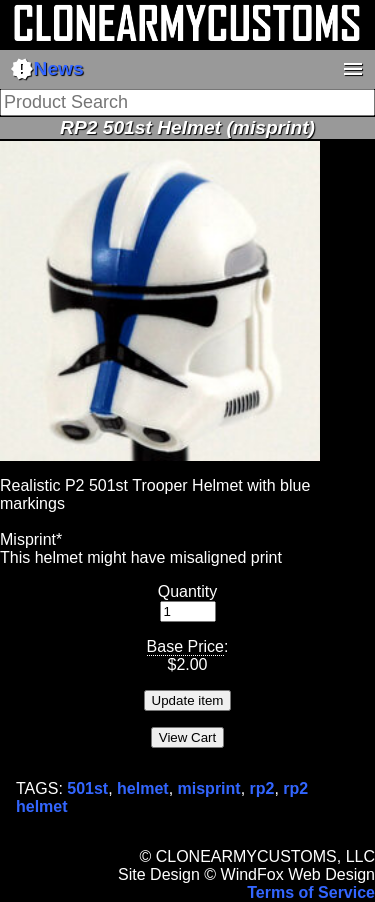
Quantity (188, 591)
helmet (143, 788)
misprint (209, 788)
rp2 (262, 788)
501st (87, 788)
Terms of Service (311, 892)
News (47, 69)
